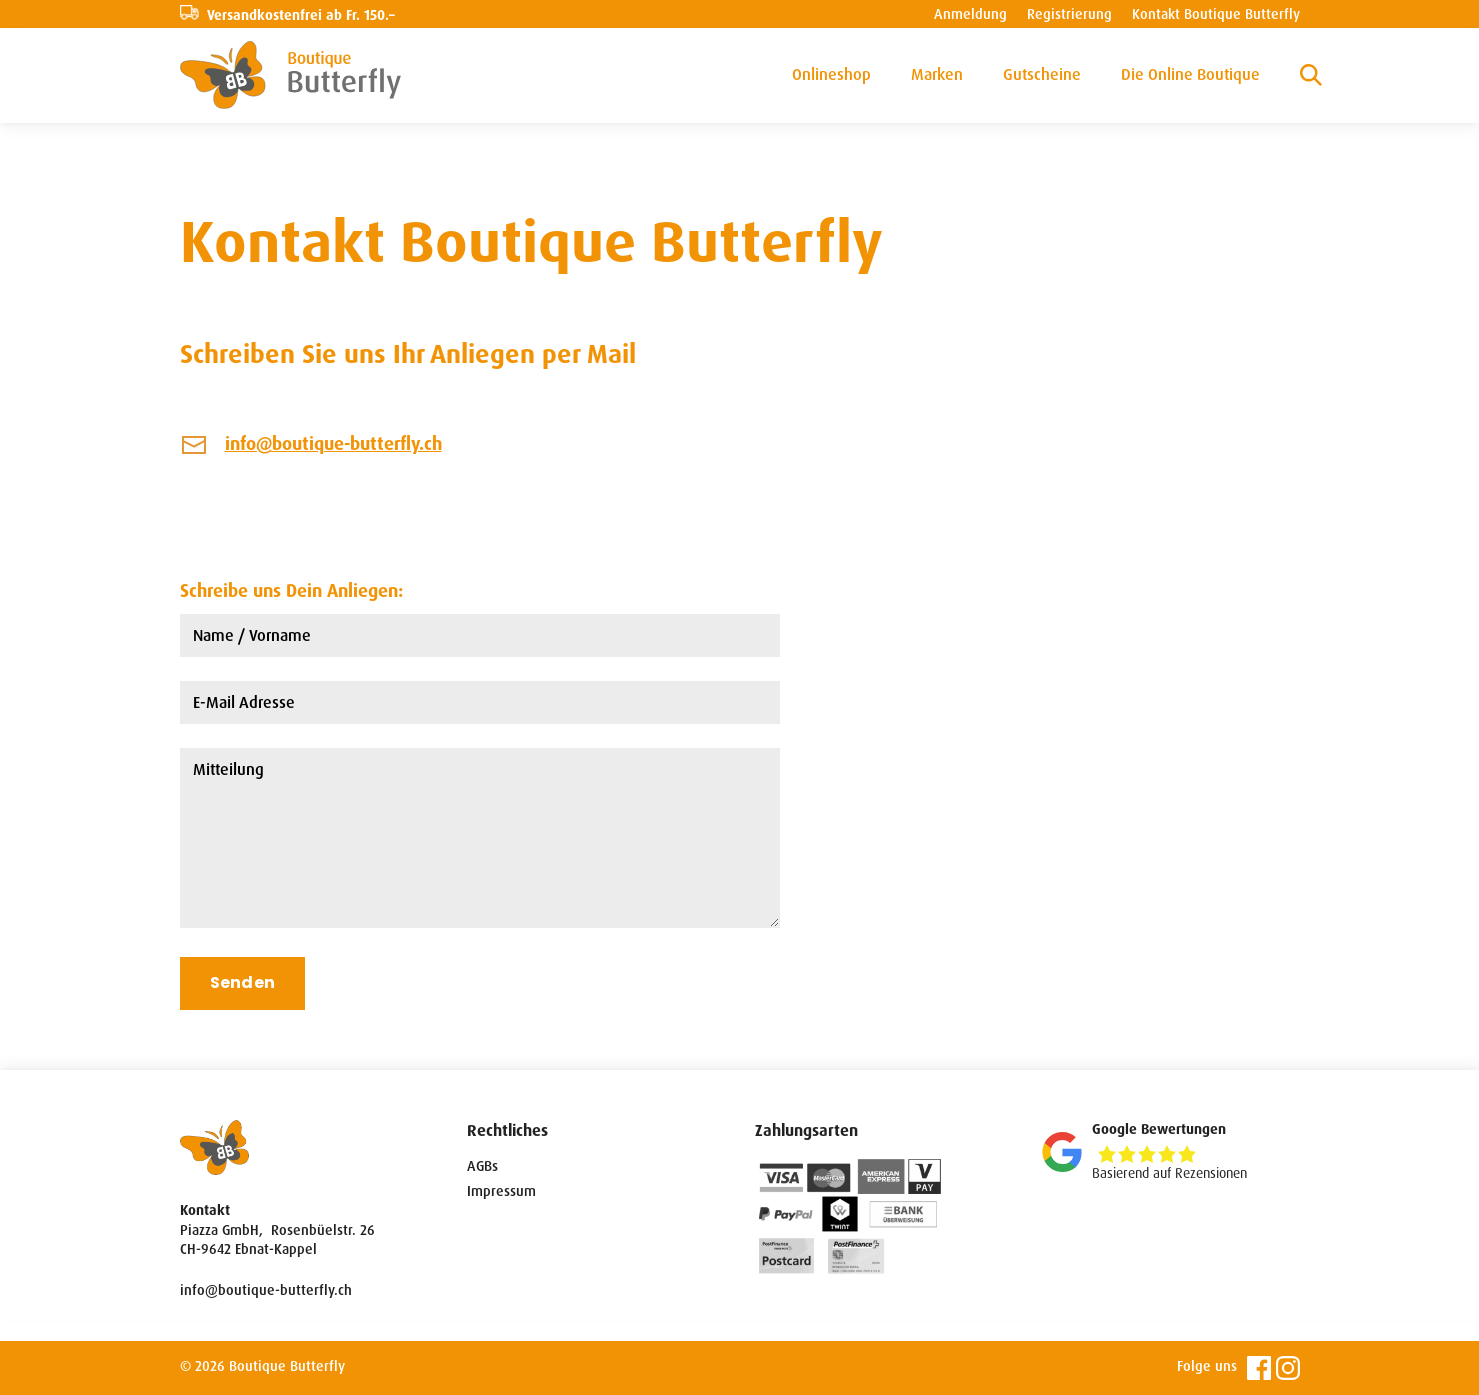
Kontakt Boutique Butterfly (1216, 14)
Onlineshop (831, 74)
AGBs (482, 1166)
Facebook (1259, 1368)
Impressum (501, 1191)
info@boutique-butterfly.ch (333, 444)
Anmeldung (970, 14)
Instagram (1288, 1368)
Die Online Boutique (1190, 74)
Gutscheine (1042, 74)
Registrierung (1069, 14)
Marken (937, 74)
